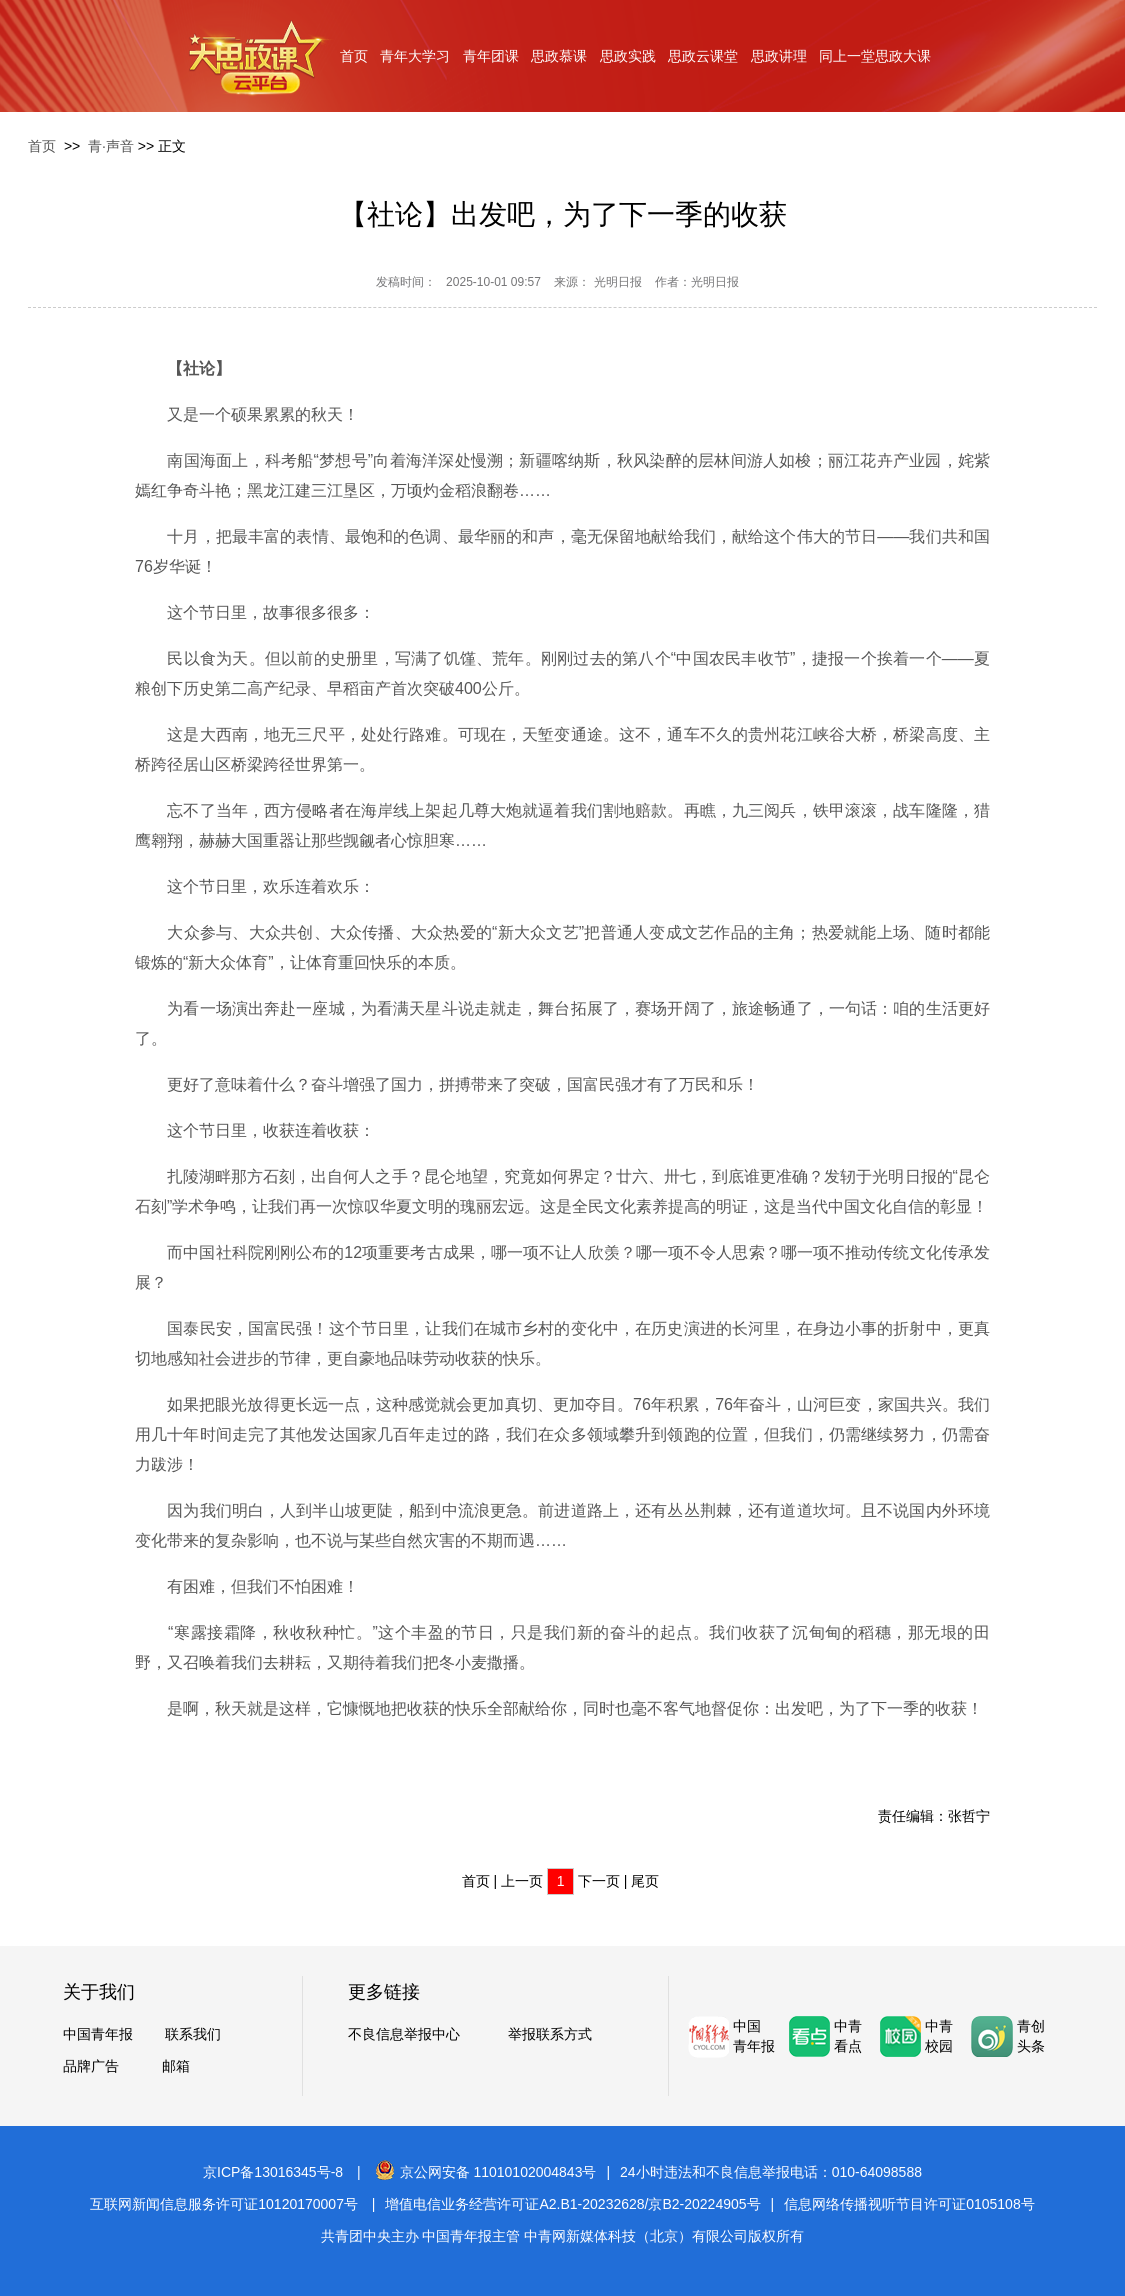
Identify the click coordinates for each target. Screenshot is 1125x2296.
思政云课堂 (703, 56)
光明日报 (617, 282)
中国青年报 (98, 2034)
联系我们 (193, 2034)
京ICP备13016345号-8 (273, 2172)
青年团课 (491, 56)
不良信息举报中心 (404, 2034)
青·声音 (111, 146)
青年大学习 (415, 56)
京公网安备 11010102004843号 (486, 2172)
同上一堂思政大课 (875, 56)
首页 (354, 56)
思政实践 (628, 56)
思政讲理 (779, 56)
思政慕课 (559, 56)
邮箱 (176, 2066)
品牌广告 (91, 2066)
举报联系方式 (550, 2034)
